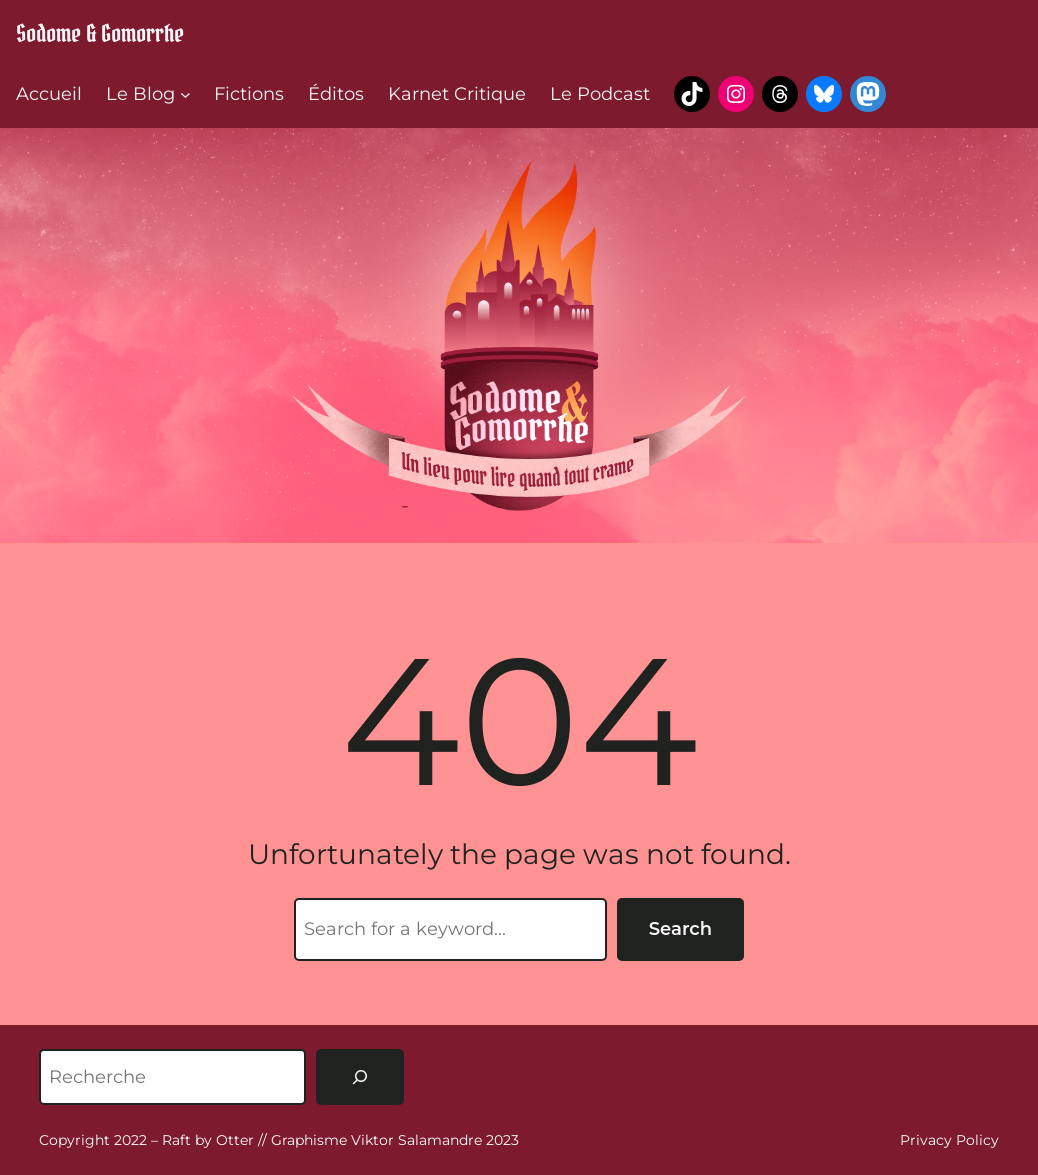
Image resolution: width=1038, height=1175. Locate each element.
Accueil (49, 94)
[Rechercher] (360, 1077)
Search (680, 929)
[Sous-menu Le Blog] (185, 94)
